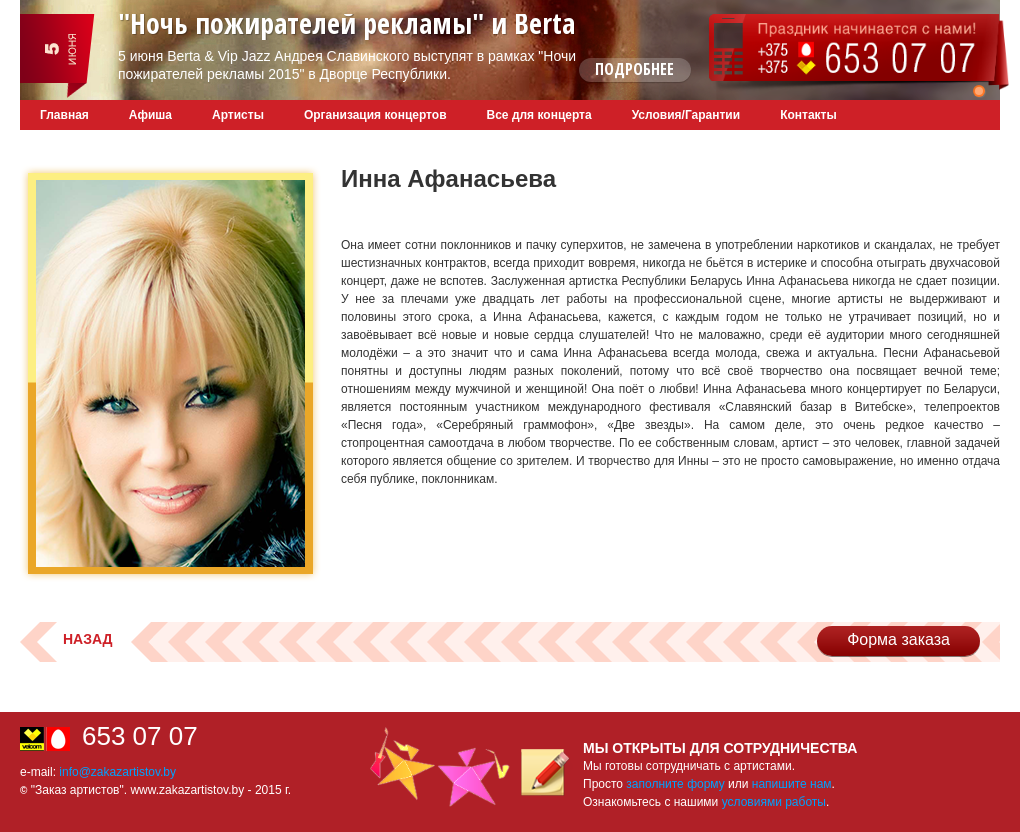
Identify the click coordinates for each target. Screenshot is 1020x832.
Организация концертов (375, 115)
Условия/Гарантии (686, 115)
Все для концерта (539, 115)
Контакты (808, 115)
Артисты (238, 115)
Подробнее (634, 69)
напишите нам (792, 784)
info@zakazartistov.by (117, 772)
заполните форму (675, 784)
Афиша (150, 115)
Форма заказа (898, 639)
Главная (64, 115)
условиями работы (774, 802)
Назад (88, 639)
